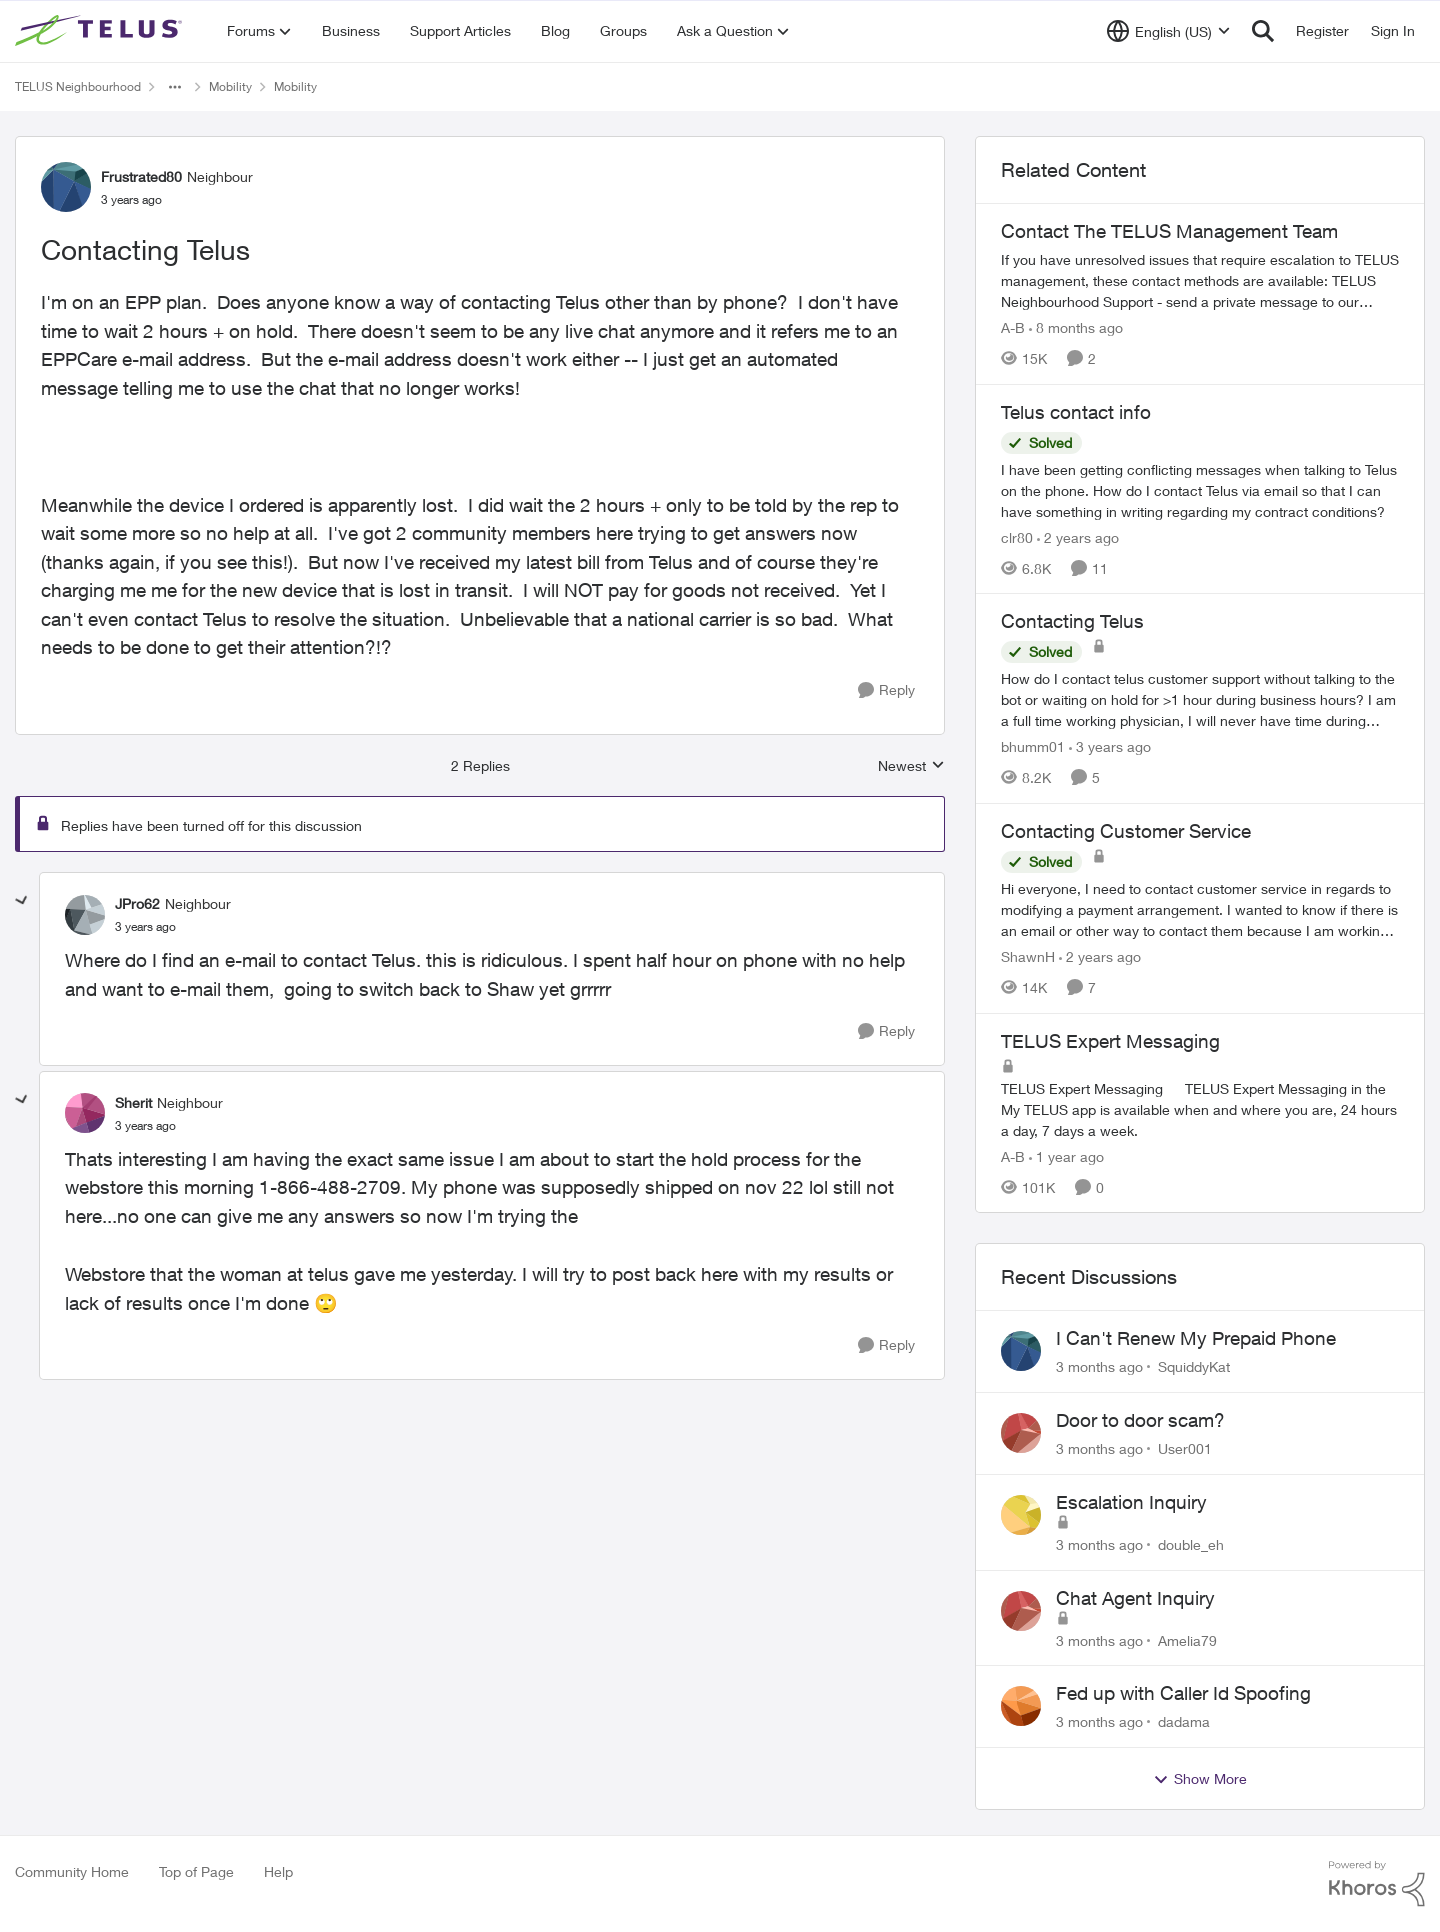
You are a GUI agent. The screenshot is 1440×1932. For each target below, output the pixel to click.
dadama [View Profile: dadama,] (1184, 1721)
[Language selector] (1168, 31)
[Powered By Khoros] (1377, 1884)
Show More (1200, 1779)
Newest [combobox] (911, 766)
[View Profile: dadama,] (1021, 1706)
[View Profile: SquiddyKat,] (1021, 1351)
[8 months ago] (1076, 327)
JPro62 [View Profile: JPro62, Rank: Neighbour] (137, 903)
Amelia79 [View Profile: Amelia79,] (1187, 1639)
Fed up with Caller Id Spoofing (1183, 1693)
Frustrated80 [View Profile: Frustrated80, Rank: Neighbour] (141, 176)
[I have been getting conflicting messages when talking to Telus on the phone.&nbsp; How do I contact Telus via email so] (1200, 489)
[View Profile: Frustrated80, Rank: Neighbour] (66, 187)
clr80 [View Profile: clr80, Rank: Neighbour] (1017, 536)
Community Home (72, 1871)
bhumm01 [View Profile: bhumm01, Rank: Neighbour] (1033, 746)
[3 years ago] (1110, 746)
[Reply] (886, 690)
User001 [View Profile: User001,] (1185, 1448)
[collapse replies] (22, 901)
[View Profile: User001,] (1021, 1433)
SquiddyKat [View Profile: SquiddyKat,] (1194, 1366)
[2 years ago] (1078, 536)
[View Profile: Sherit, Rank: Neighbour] (85, 1113)
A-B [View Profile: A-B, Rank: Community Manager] (1013, 327)
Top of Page (196, 1871)
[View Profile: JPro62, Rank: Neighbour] (85, 915)
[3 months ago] (1099, 1366)
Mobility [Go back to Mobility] (230, 86)
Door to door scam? (1140, 1420)
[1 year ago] (1066, 1155)
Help (278, 1871)
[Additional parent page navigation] (175, 87)
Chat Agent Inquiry (1135, 1598)
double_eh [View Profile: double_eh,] (1191, 1544)
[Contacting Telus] (145, 927)
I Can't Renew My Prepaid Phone (1196, 1338)
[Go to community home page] (101, 31)
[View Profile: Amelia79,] (1021, 1611)
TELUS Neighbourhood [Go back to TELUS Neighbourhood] (78, 86)
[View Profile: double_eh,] (1021, 1515)
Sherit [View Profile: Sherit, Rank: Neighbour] (133, 1102)
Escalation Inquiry (1131, 1502)
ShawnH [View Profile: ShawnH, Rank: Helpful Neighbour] (1028, 956)
